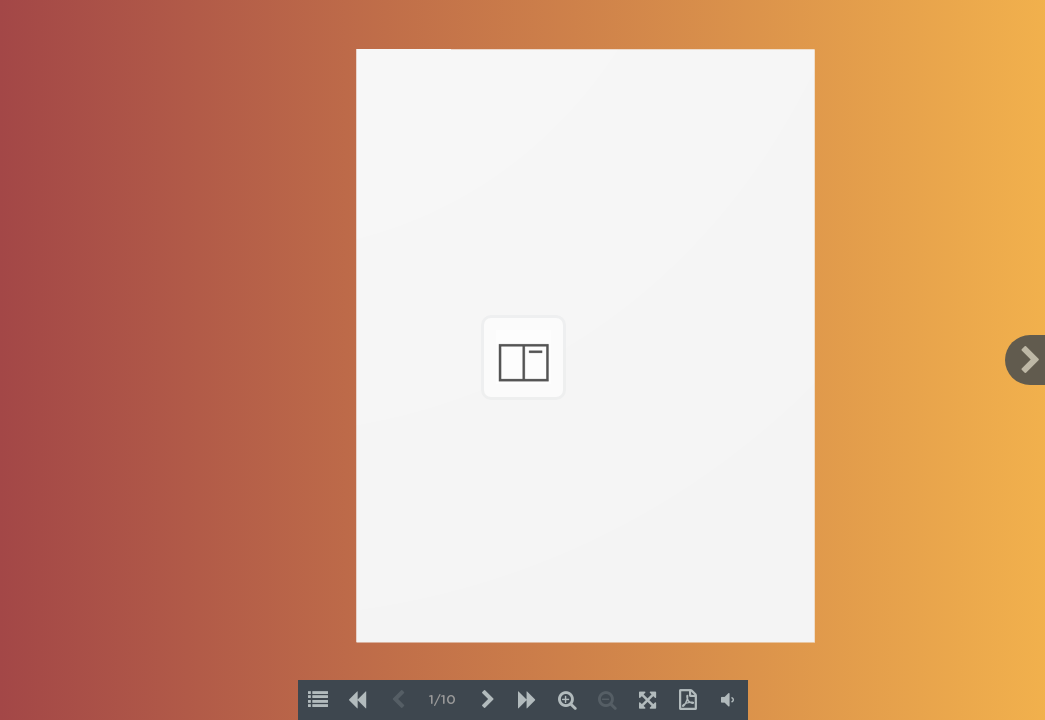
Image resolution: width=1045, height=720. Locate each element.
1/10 (442, 700)
